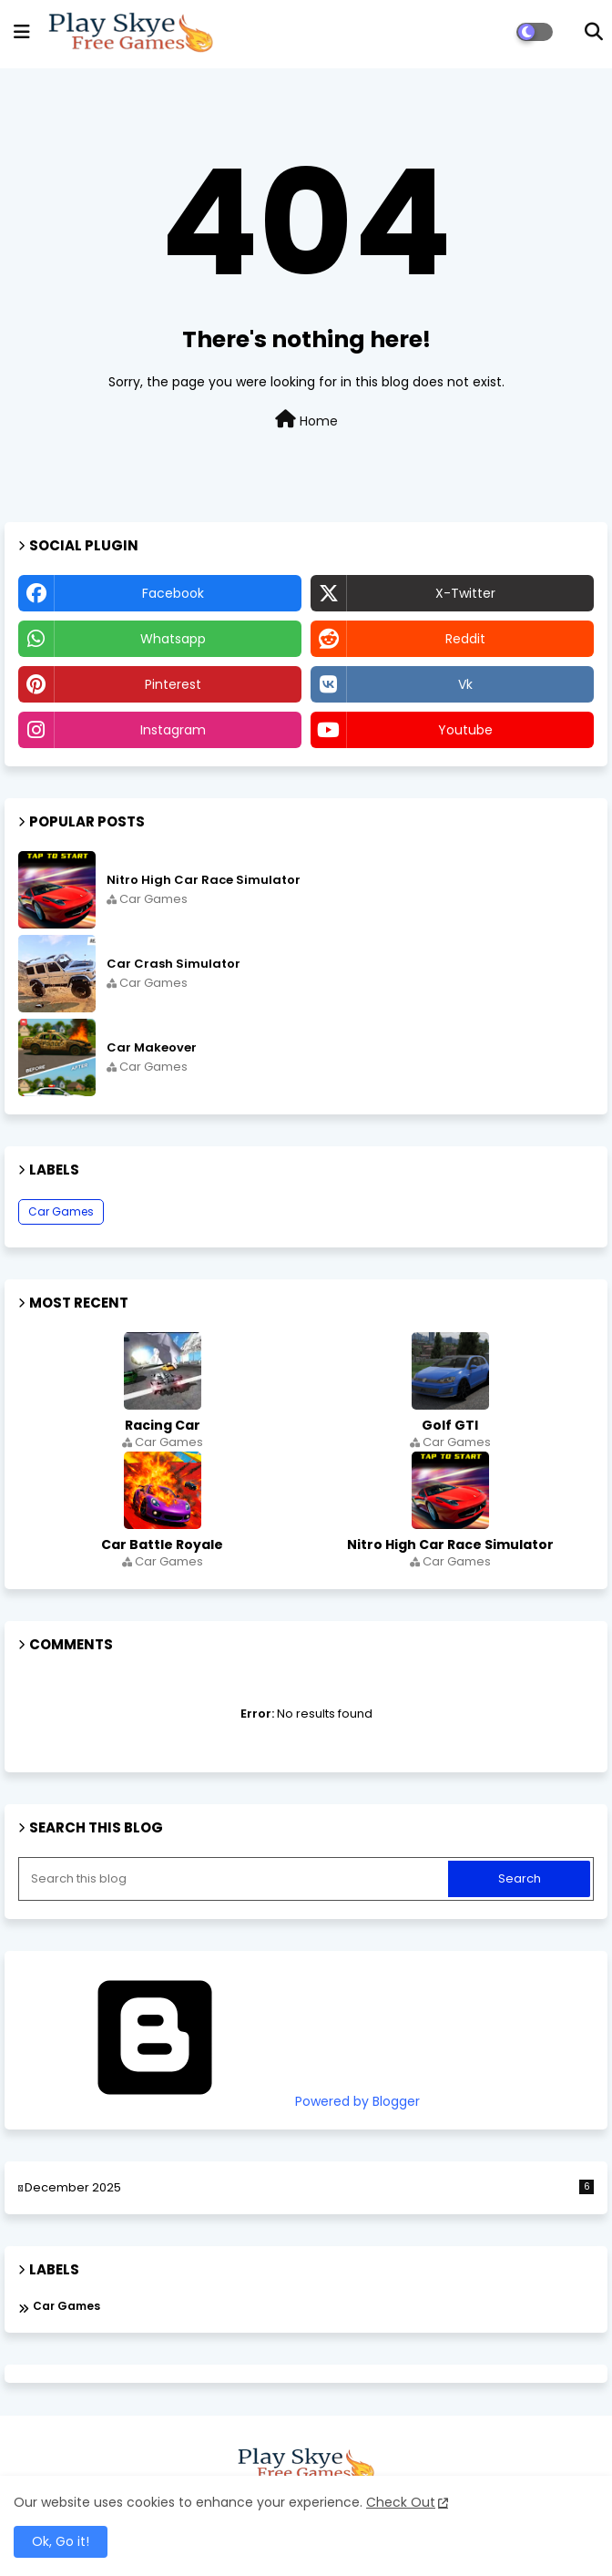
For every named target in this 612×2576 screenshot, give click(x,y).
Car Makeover (152, 1048)
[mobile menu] (22, 32)
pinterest (173, 684)
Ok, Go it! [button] (60, 2541)
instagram (173, 730)
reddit (465, 639)
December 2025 (309, 2188)
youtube (465, 730)
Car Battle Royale (162, 1544)
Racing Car (162, 1425)
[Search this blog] (235, 1879)
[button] (594, 32)
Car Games (61, 1211)
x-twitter (465, 593)
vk (465, 684)
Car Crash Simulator (173, 964)
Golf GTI (450, 1425)
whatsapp (173, 639)
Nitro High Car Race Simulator (204, 880)
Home (306, 420)
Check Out (400, 2502)
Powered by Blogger (219, 2101)
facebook (173, 593)
